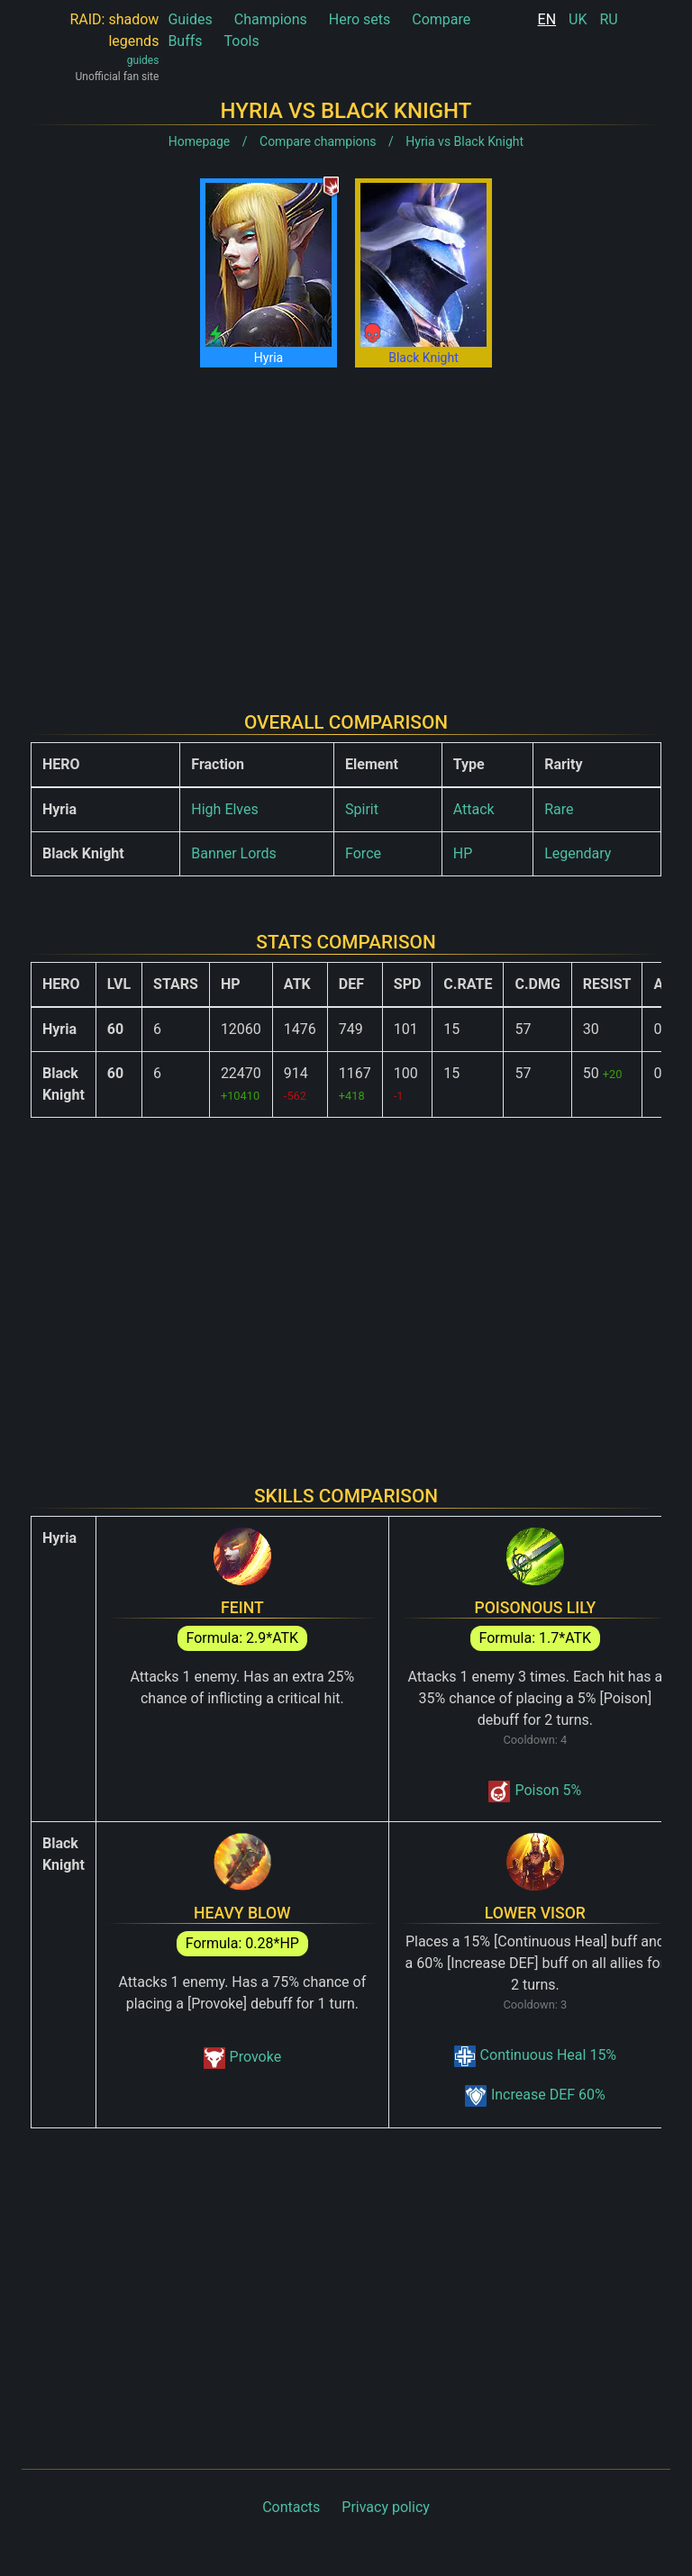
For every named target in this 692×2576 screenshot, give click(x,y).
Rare (558, 809)
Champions (270, 19)
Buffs (185, 41)
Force (363, 853)
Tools (242, 41)
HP (463, 853)
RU (608, 19)
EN (547, 19)
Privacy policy (385, 2507)
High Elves (224, 809)
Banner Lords (234, 853)
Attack (474, 809)
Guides (190, 19)
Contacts (291, 2507)
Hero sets (360, 19)
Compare (441, 19)
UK (578, 19)
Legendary (577, 853)
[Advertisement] (346, 525)
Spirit (361, 809)
